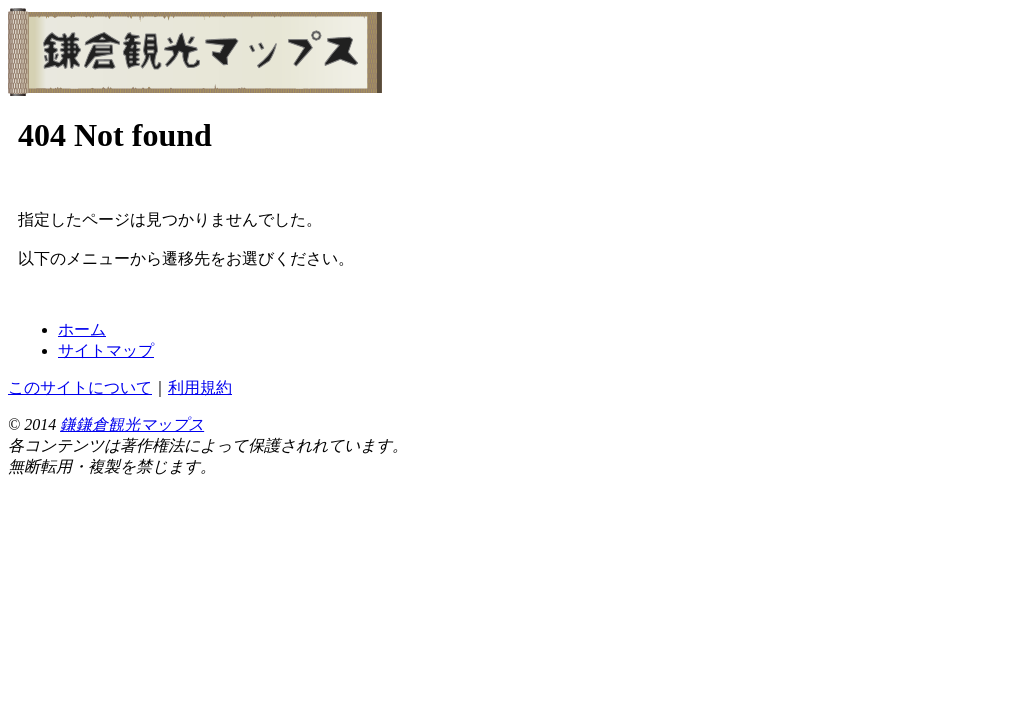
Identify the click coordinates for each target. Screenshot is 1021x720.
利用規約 (200, 387)
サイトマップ (106, 350)
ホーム (82, 329)
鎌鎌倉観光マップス (132, 424)
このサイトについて (80, 387)
